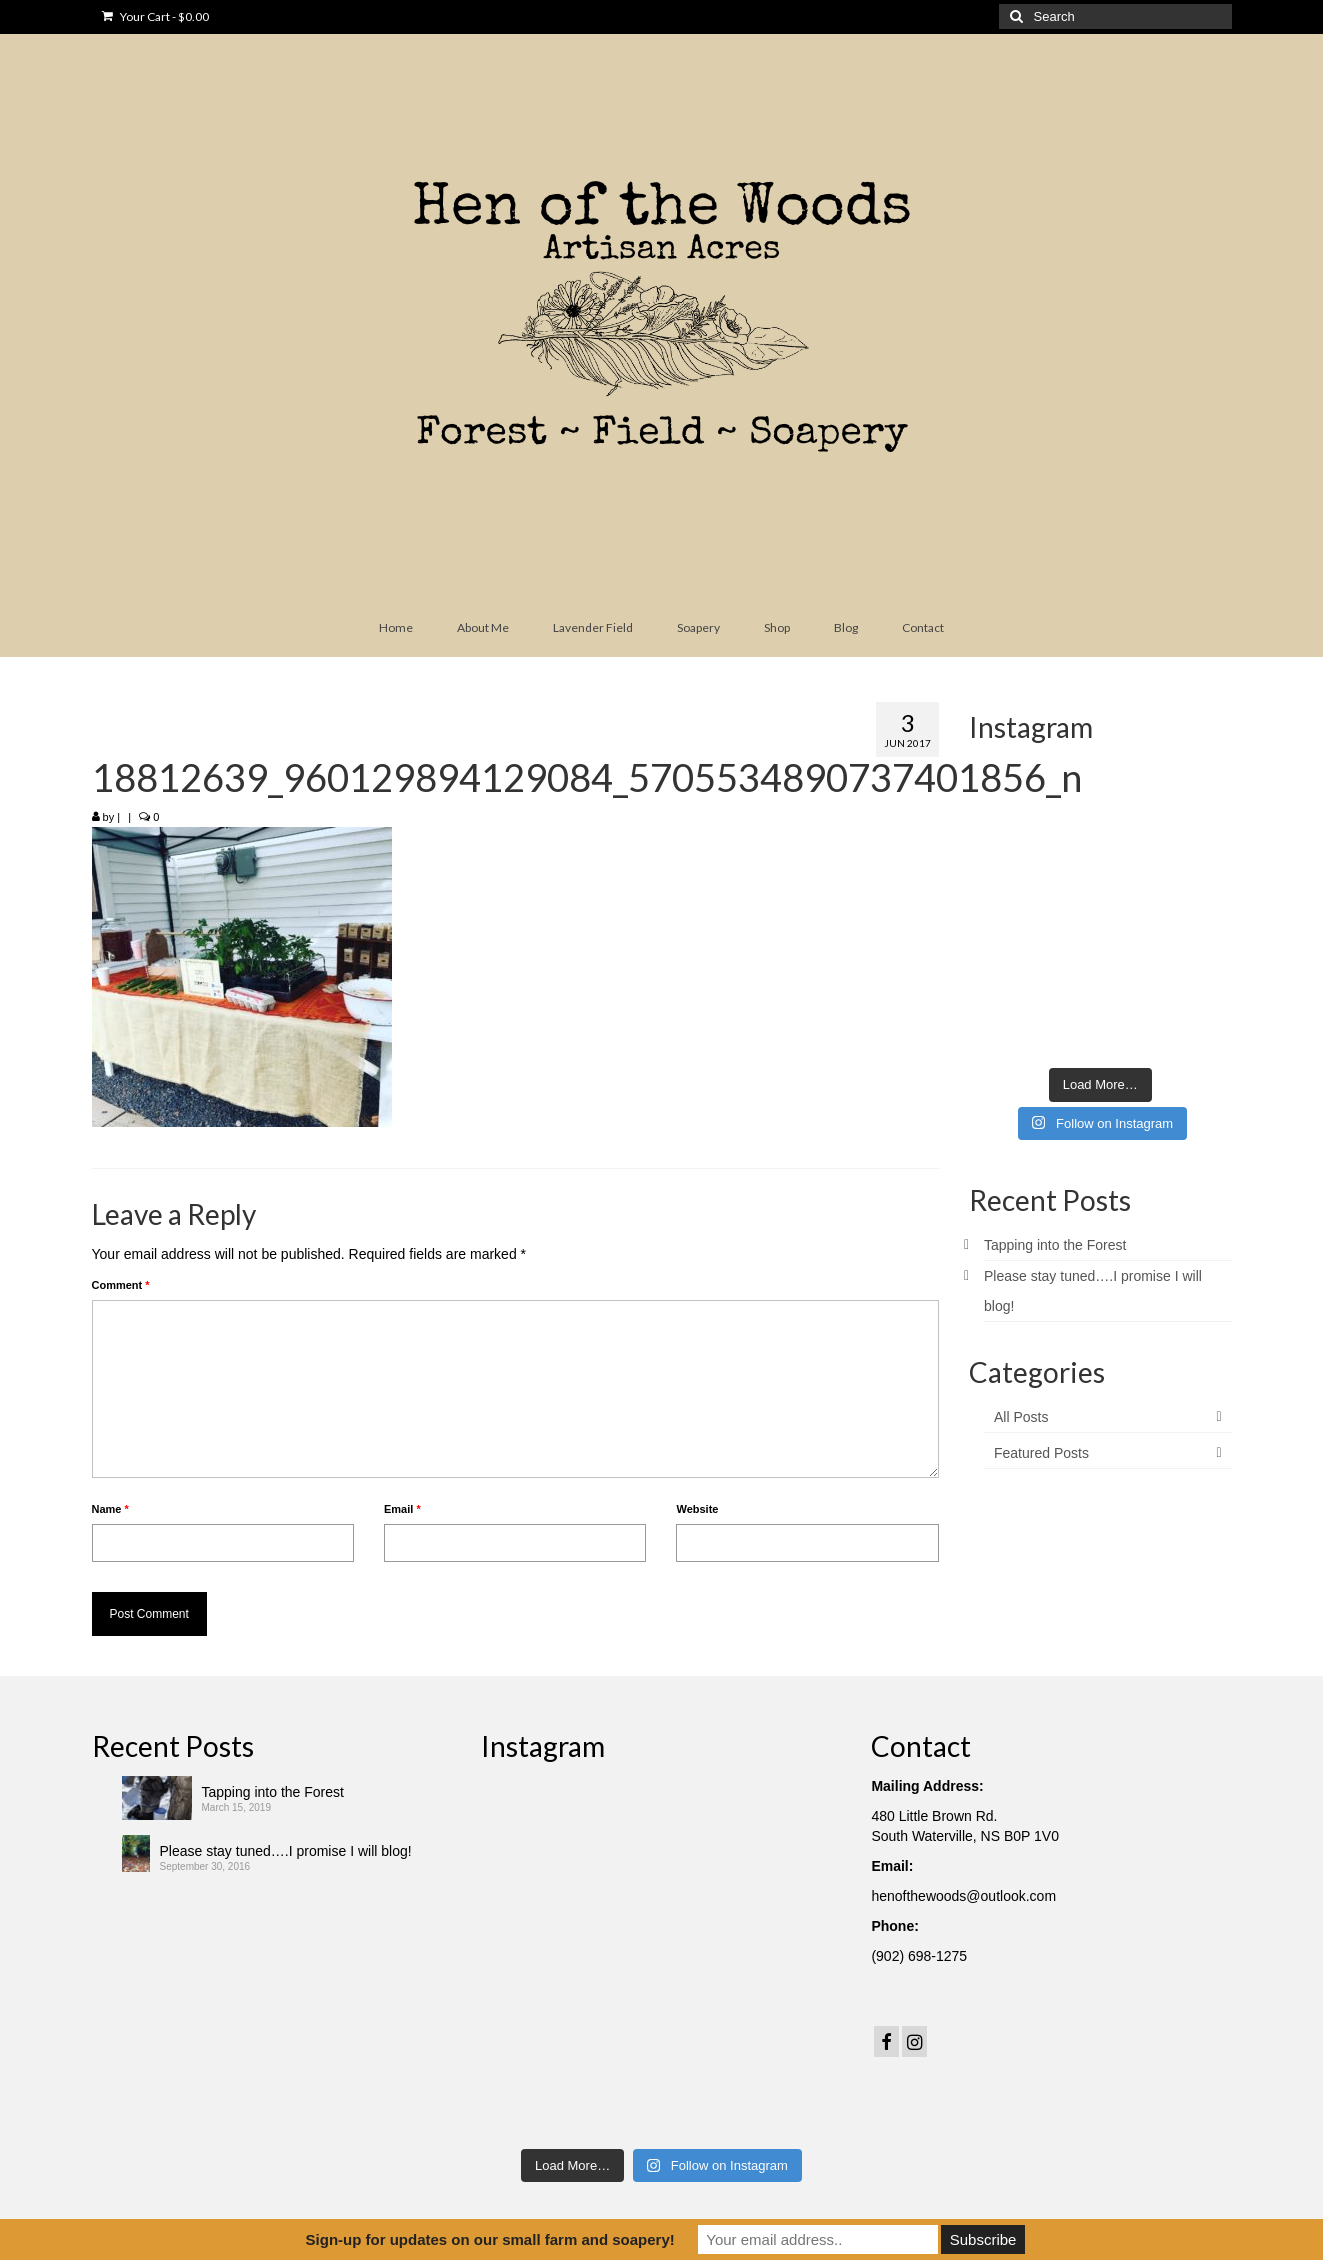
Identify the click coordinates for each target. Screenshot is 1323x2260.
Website (697, 1509)
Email (402, 1509)
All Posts (1021, 1417)
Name (110, 1509)
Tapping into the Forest (1055, 1245)
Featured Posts (1041, 1453)
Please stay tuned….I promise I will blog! (286, 1851)
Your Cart (155, 16)
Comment (121, 1285)
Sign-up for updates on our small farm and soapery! (490, 2239)
